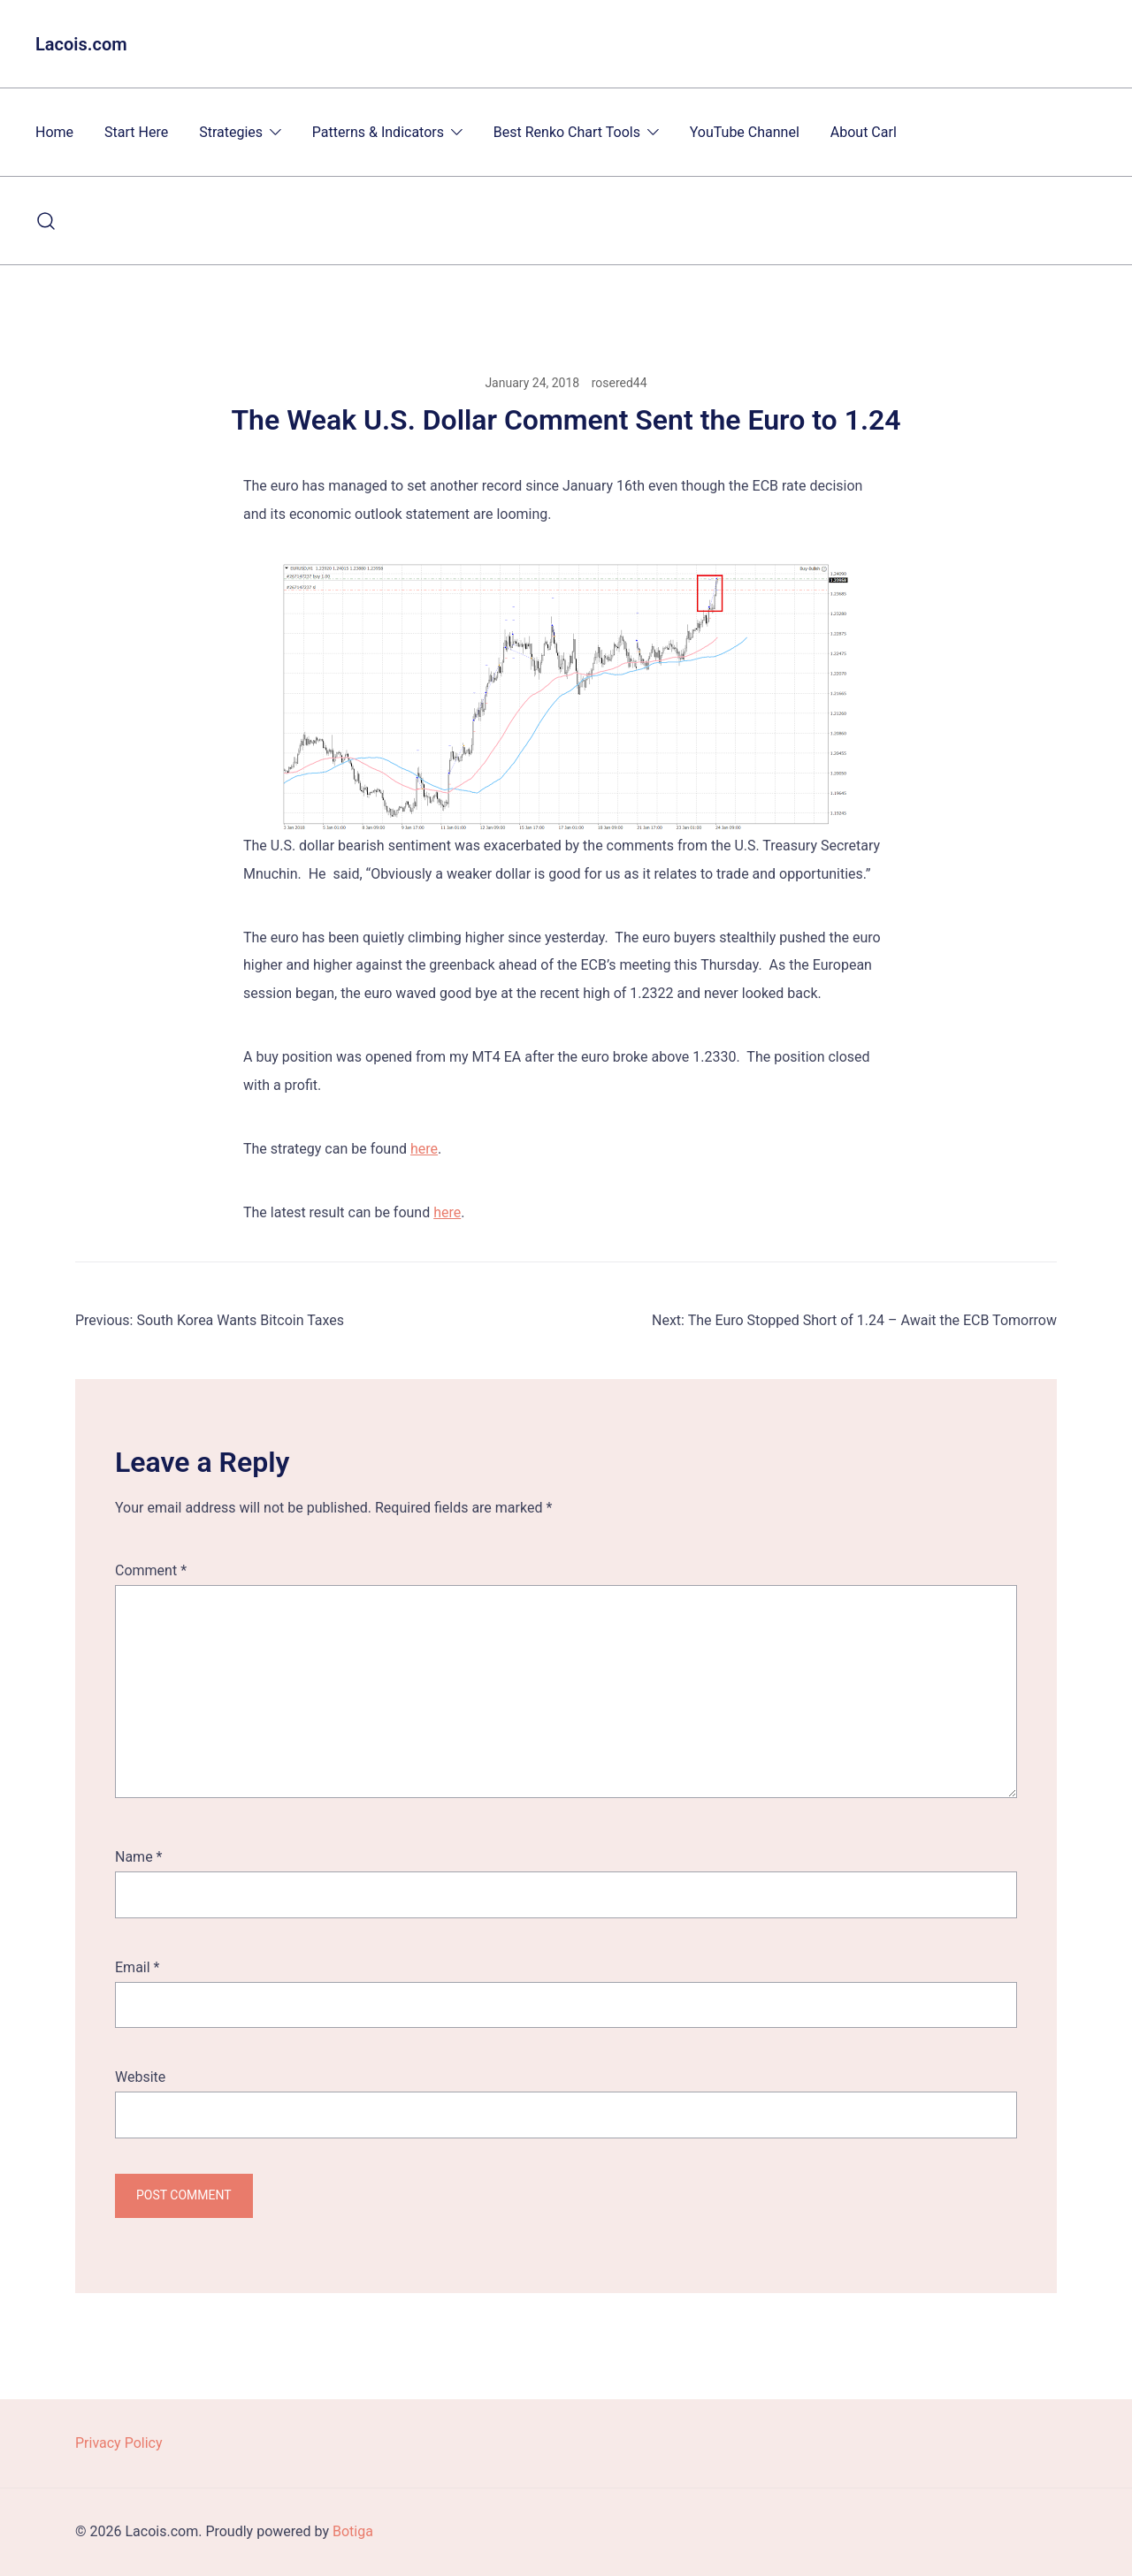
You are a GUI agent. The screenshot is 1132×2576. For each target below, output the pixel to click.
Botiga (353, 2531)
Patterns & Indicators (378, 132)
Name (139, 1856)
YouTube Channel (744, 132)
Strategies (231, 132)
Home (54, 132)
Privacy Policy (119, 2443)
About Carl (863, 132)
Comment (151, 1570)
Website (140, 2077)
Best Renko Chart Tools (566, 132)
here (424, 1148)
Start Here (136, 132)
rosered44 (619, 383)
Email (137, 1967)
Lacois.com (81, 44)
